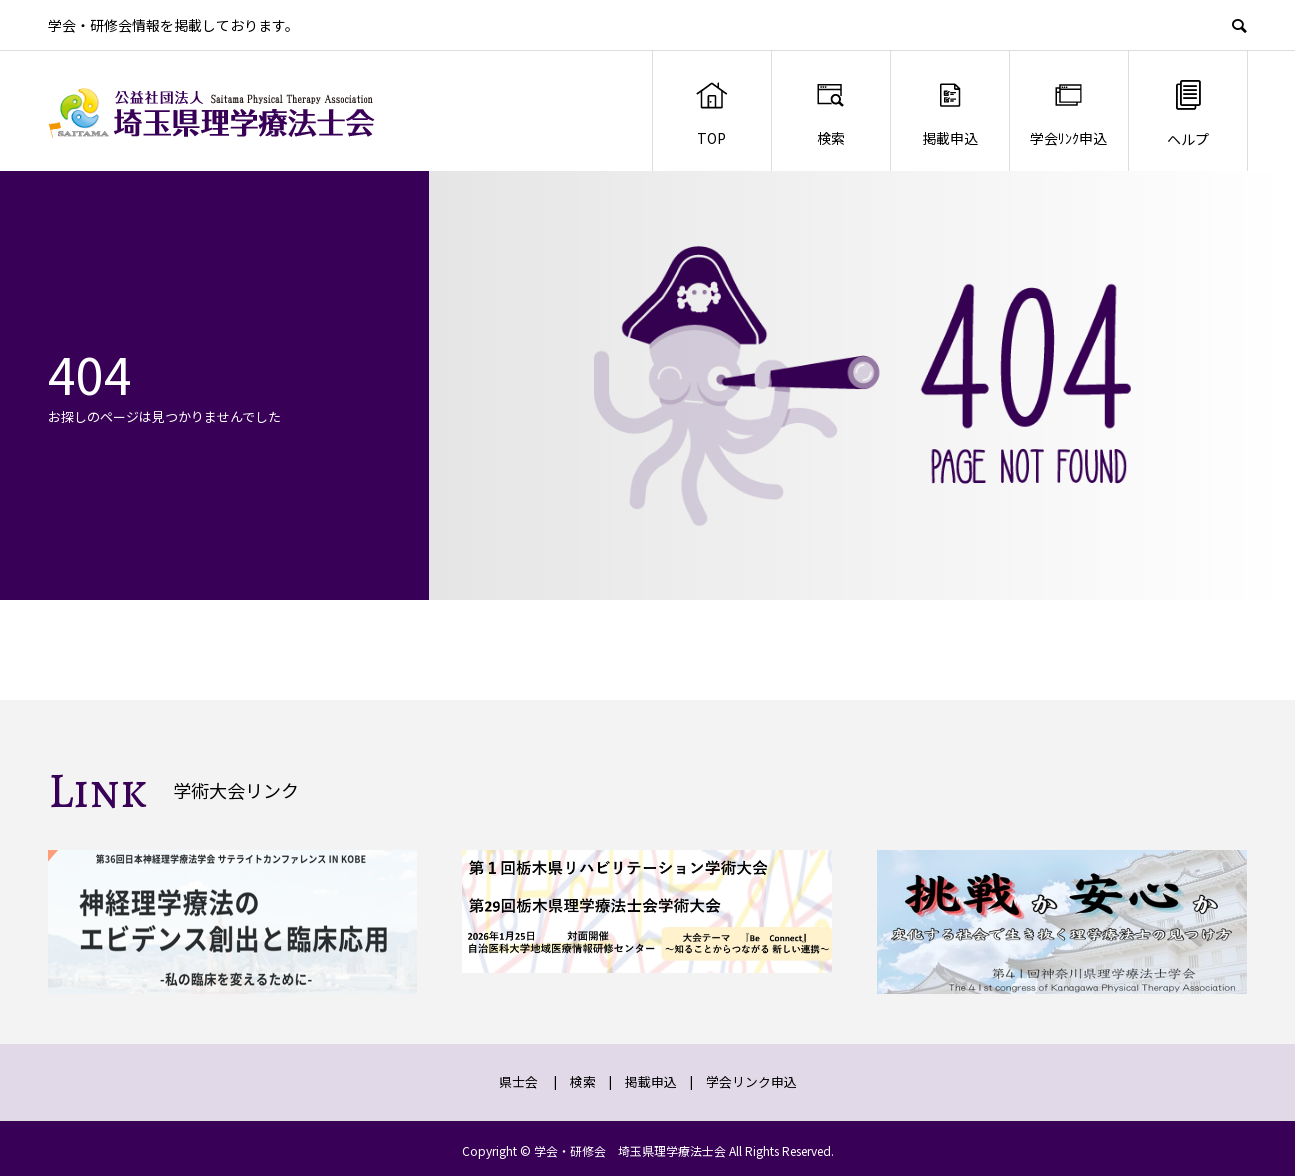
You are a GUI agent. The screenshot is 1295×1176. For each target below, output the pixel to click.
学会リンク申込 (751, 1081)
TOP (711, 113)
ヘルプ (1188, 112)
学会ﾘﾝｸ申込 (1068, 113)
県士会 (518, 1081)
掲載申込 (950, 113)
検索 (830, 113)
